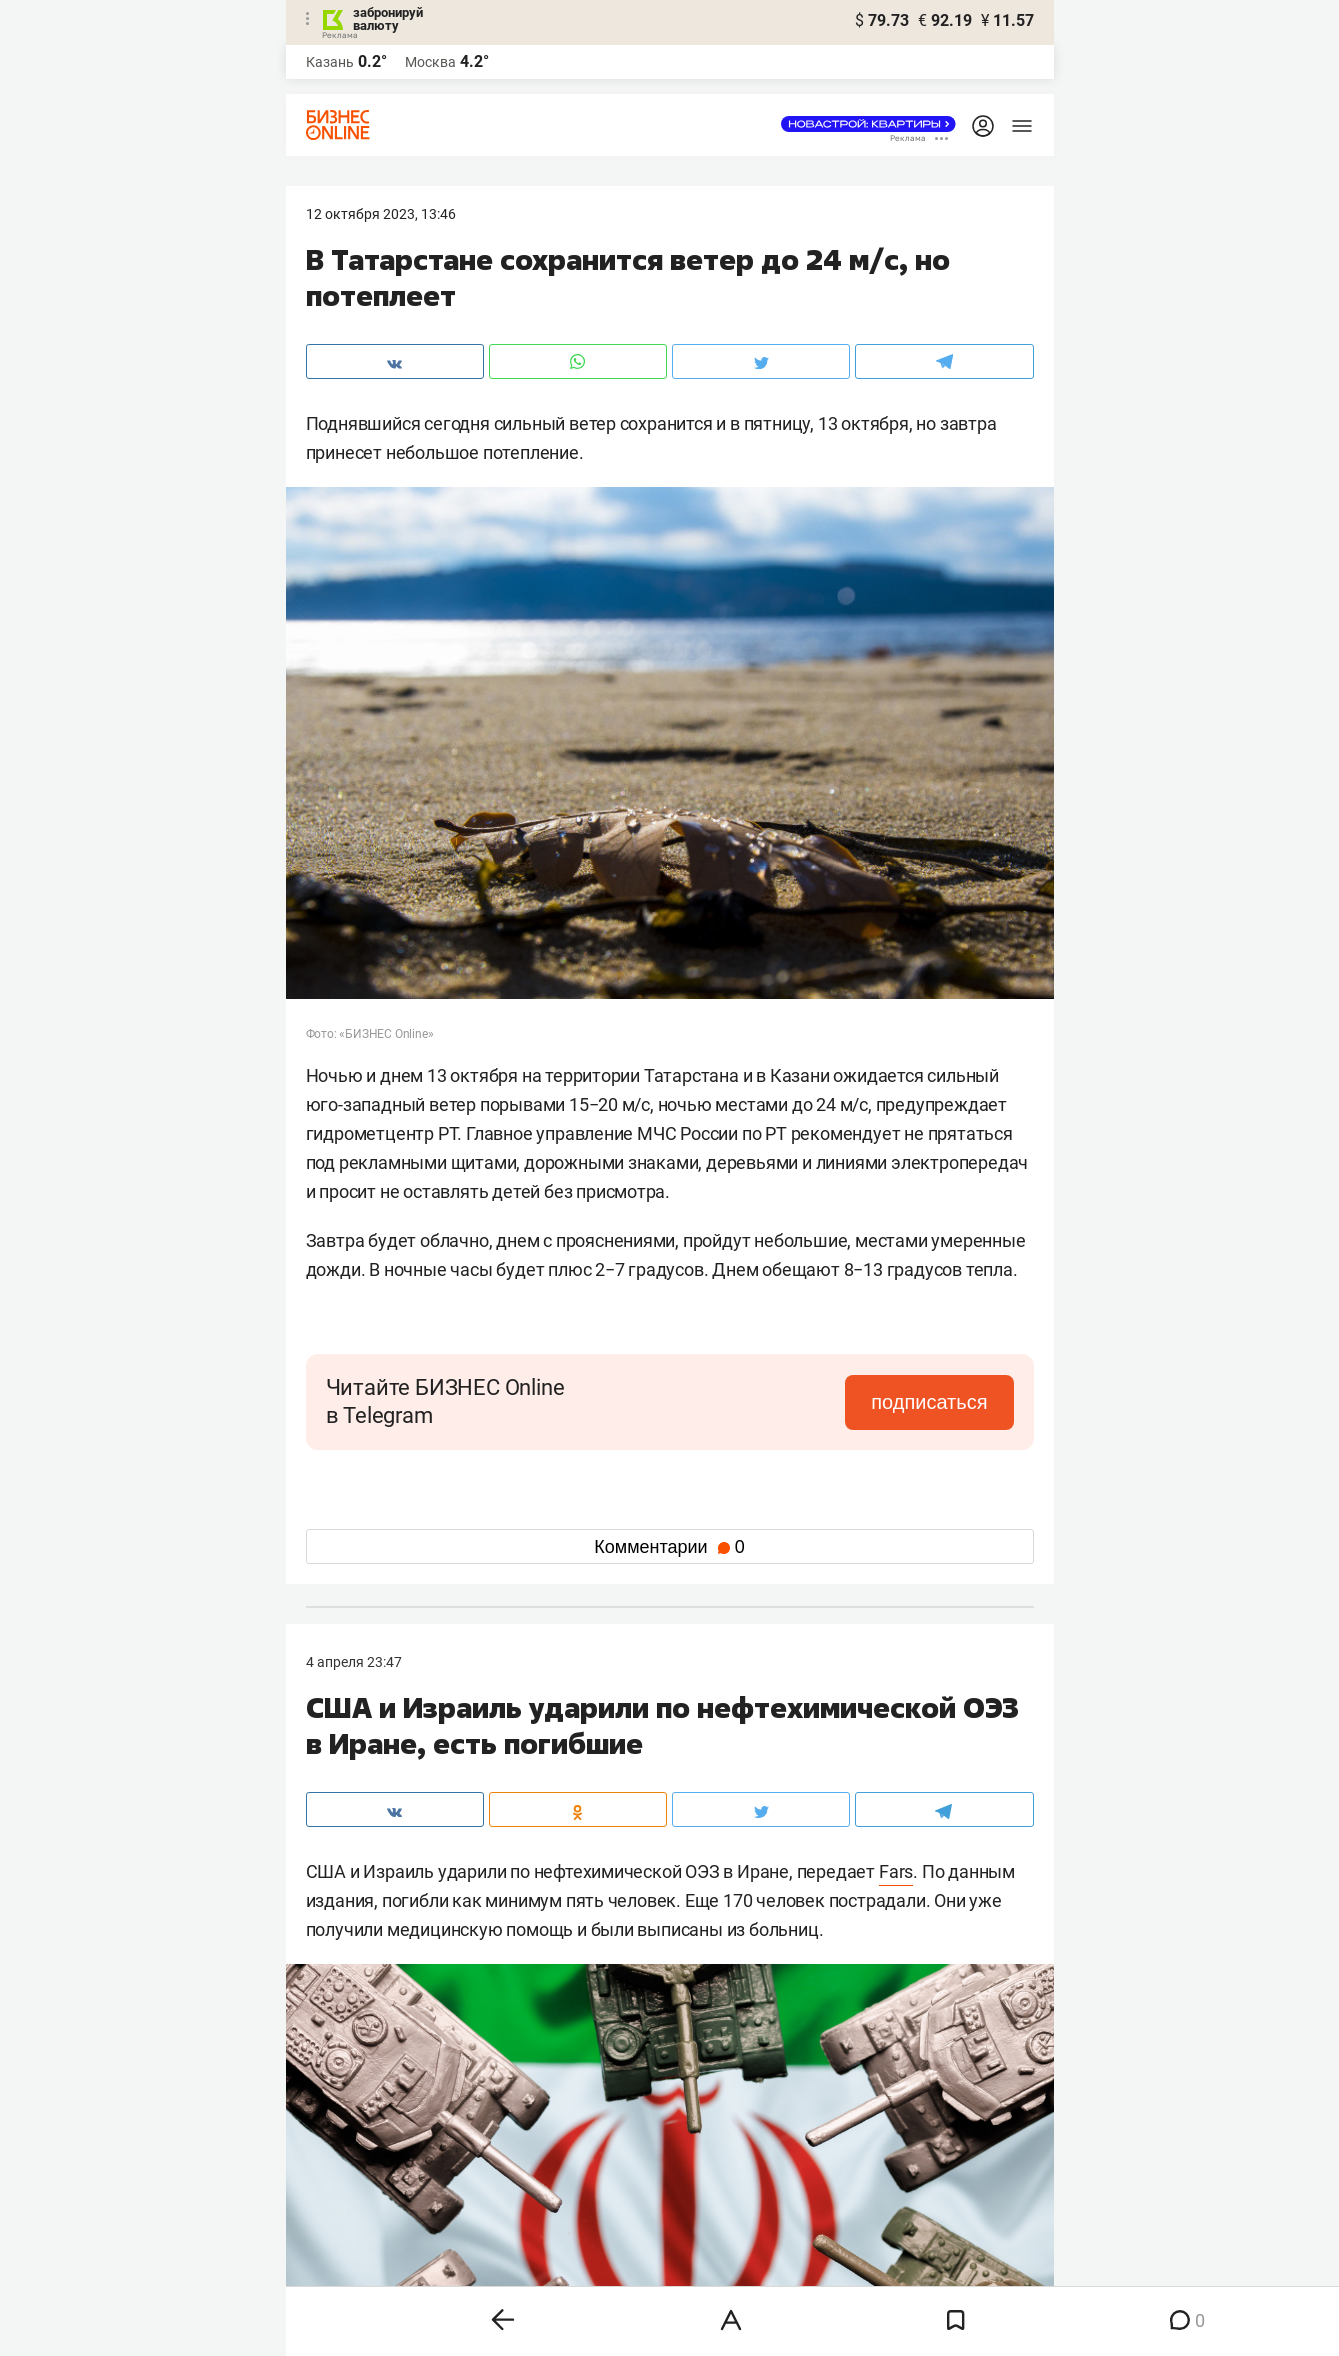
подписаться (929, 1402)
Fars (896, 1871)
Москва (430, 62)
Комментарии (669, 1547)
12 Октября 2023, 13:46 (381, 214)
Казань (330, 62)
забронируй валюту (388, 19)
